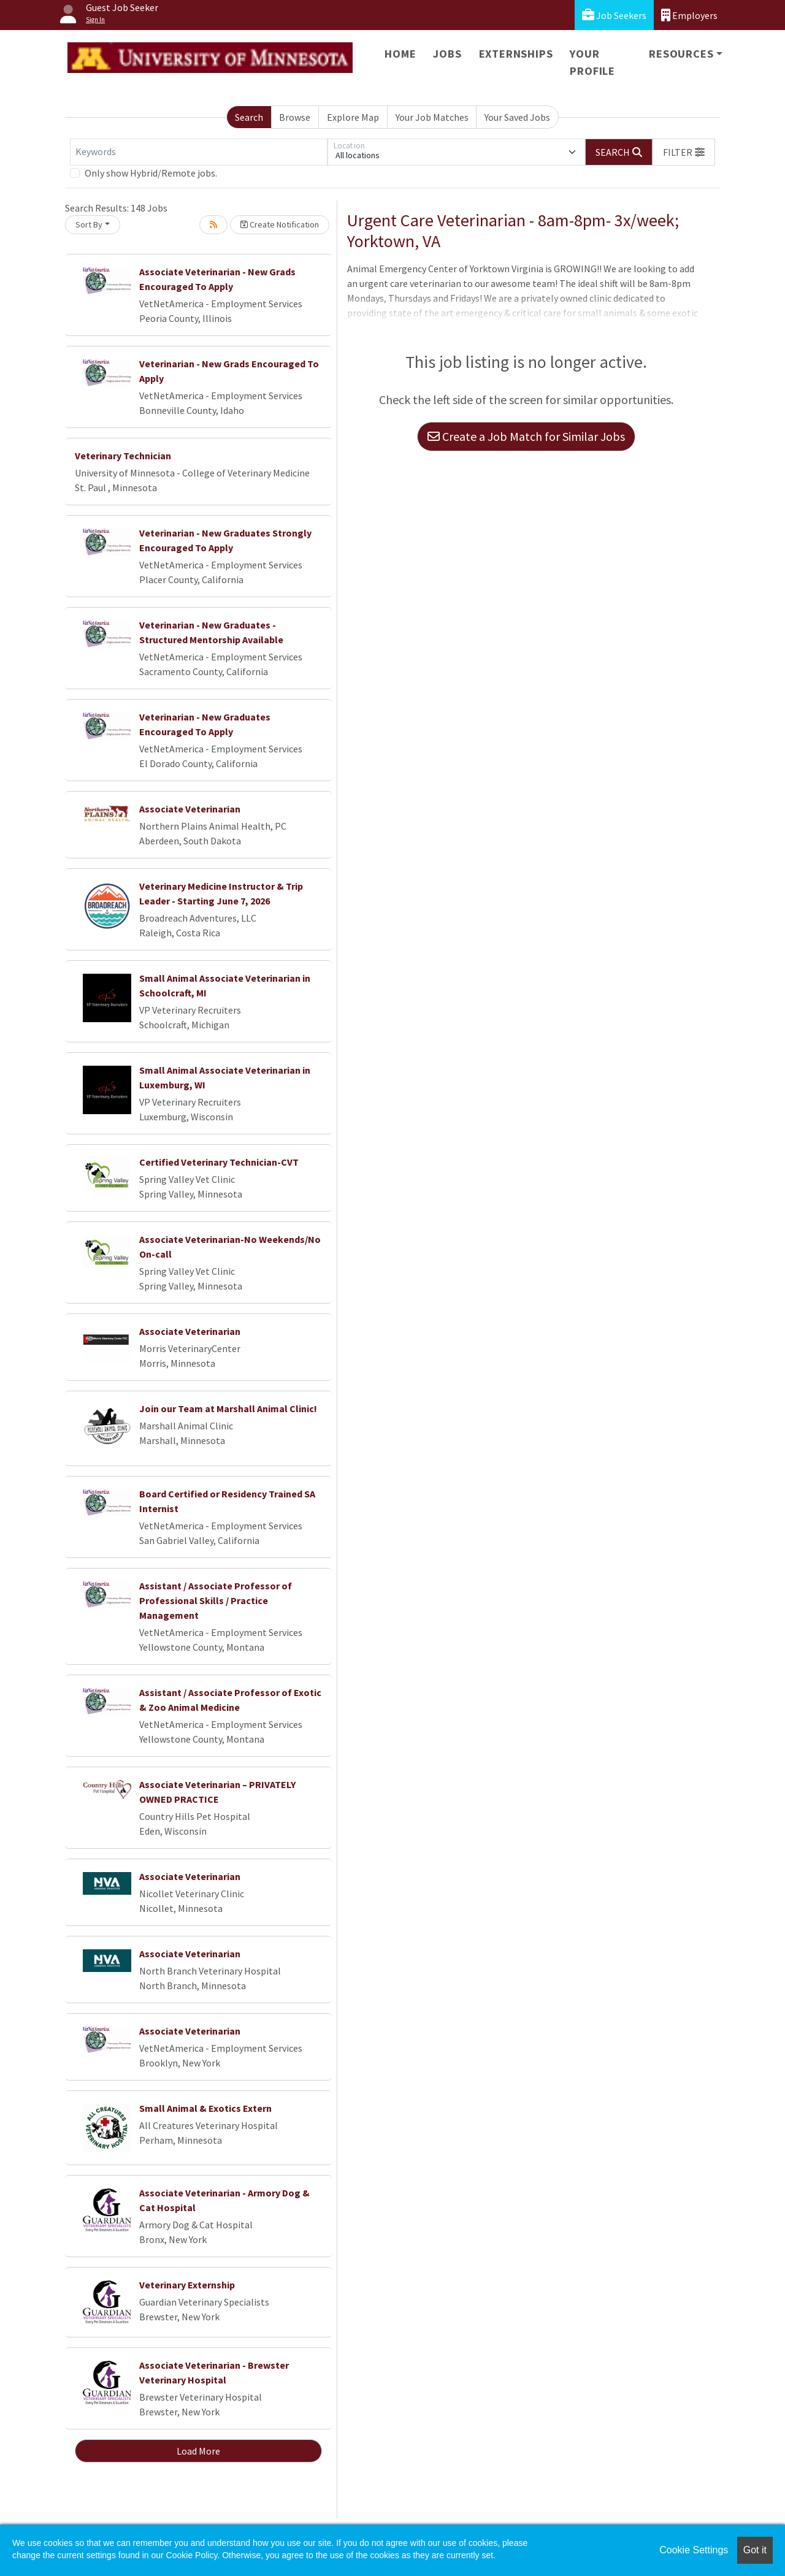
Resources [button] (681, 54)
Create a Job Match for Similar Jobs (526, 436)
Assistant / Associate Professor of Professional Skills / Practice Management (215, 1600)
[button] (684, 152)
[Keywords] (198, 152)
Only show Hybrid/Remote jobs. (151, 173)
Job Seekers (614, 15)
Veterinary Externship (187, 2285)
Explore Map (353, 117)
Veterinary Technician (123, 455)
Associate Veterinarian (189, 809)
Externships (516, 54)
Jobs (447, 54)
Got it (755, 2550)
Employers (689, 15)
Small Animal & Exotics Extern (205, 2108)
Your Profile (592, 62)
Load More (198, 2451)
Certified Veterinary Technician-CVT (219, 1162)
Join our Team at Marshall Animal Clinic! (228, 1408)
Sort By (88, 224)
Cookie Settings (693, 2550)
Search (249, 117)
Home (400, 54)
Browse (294, 117)
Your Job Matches (432, 117)
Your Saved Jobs (517, 117)
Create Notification (279, 224)
